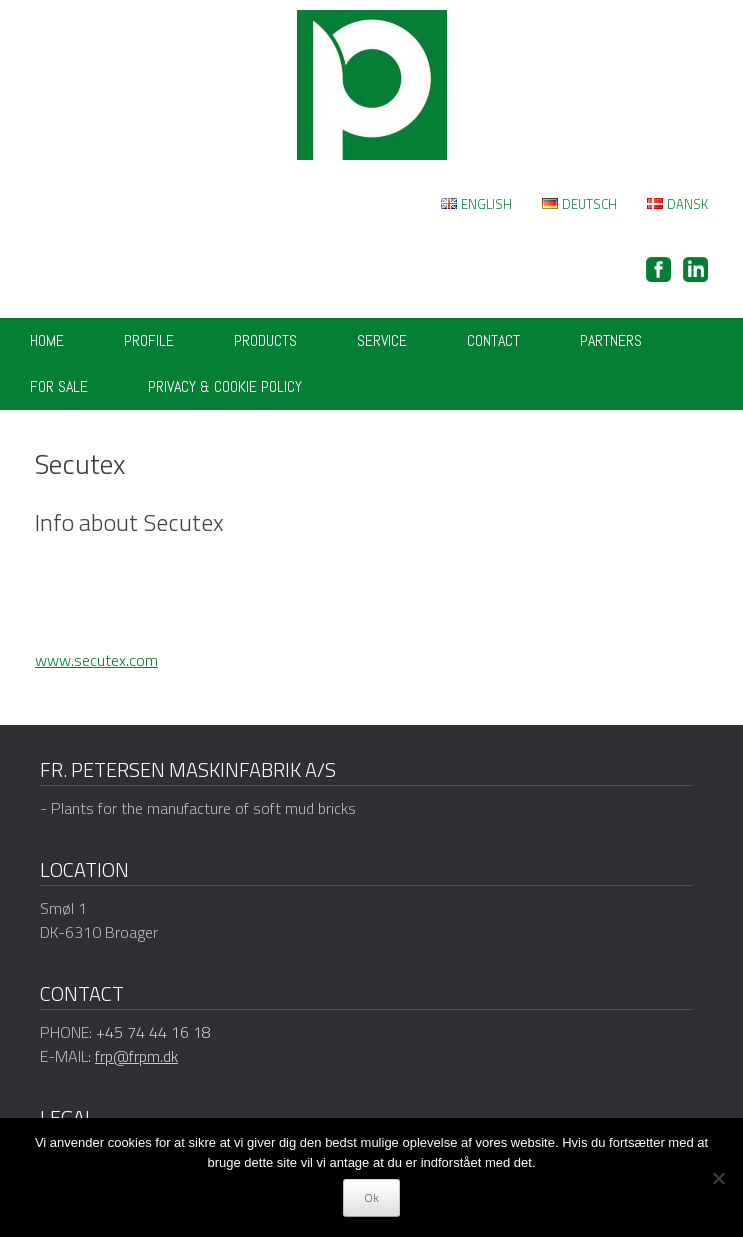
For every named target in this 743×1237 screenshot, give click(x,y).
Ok (371, 1197)
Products (265, 340)
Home (47, 340)
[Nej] (718, 1178)
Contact (493, 340)
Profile (149, 340)
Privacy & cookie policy (225, 386)
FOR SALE (59, 386)
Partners (611, 340)
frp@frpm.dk (136, 1056)
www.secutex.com (96, 660)
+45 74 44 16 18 (153, 1032)
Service (382, 340)
